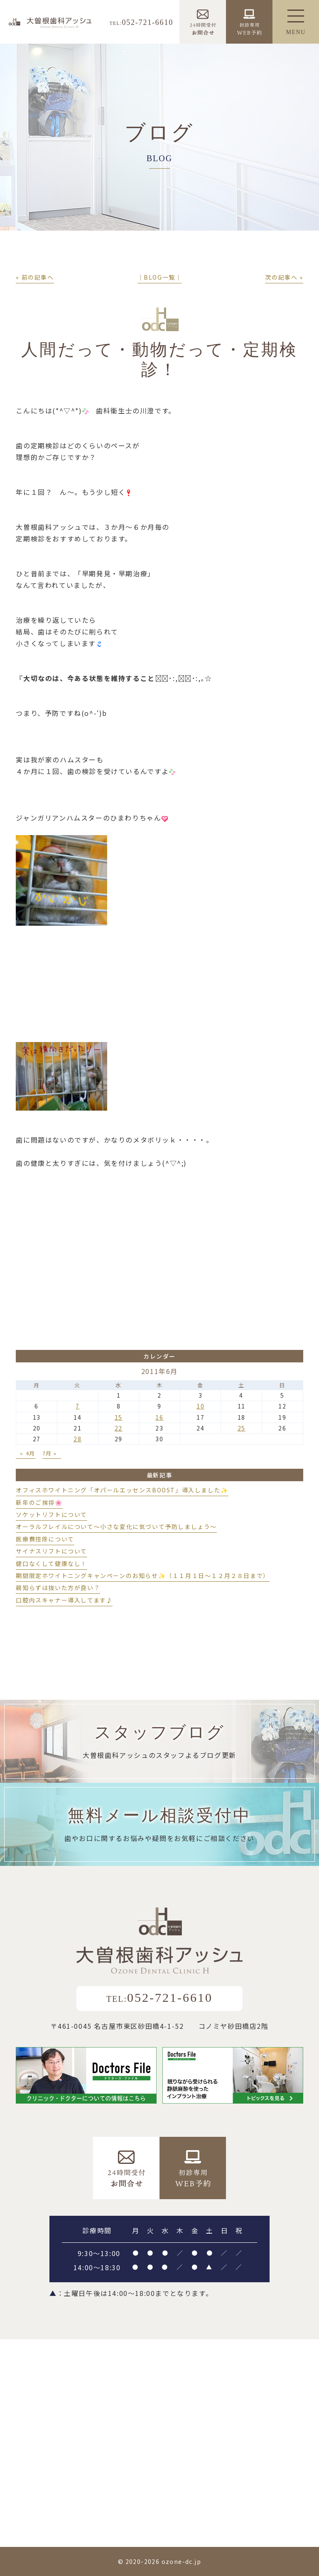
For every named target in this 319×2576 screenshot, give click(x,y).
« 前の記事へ (35, 277)
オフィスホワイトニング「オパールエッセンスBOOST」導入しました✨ (122, 1490)
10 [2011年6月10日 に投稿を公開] (200, 1406)
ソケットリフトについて (51, 1514)
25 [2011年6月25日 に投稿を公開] (241, 1428)
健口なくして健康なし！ (51, 1563)
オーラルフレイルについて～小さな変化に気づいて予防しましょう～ (116, 1526)
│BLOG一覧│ (159, 277)
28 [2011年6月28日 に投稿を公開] (77, 1439)
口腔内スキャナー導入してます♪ (64, 1600)
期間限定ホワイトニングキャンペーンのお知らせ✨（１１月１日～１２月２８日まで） (142, 1575)
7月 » (49, 1453)
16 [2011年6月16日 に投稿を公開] (159, 1417)
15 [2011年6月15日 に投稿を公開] (119, 1417)
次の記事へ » (284, 277)
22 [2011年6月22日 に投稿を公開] (119, 1428)
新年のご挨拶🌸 (39, 1502)
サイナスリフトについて (51, 1551)
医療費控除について (45, 1539)
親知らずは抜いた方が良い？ (58, 1587)
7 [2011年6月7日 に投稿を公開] (78, 1406)
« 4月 (27, 1453)
